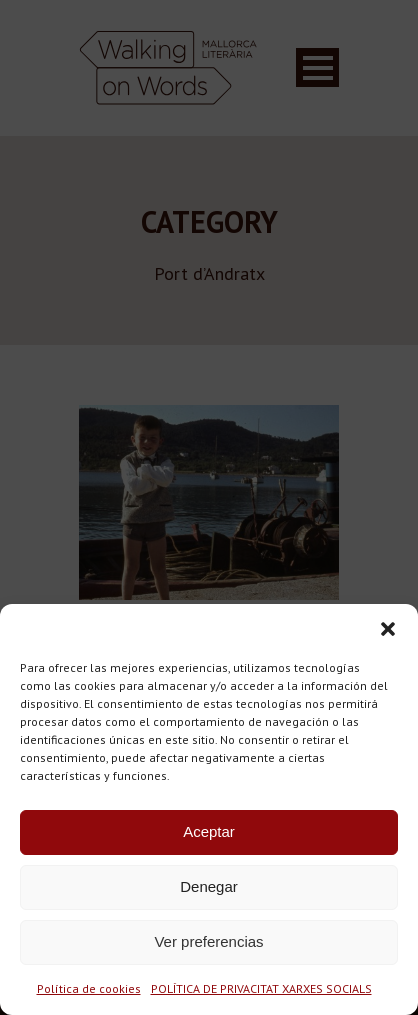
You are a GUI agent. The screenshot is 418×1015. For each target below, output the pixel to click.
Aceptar (209, 831)
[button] (388, 629)
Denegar (209, 886)
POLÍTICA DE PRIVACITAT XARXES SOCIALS (261, 988)
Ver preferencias (208, 941)
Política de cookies (89, 988)
